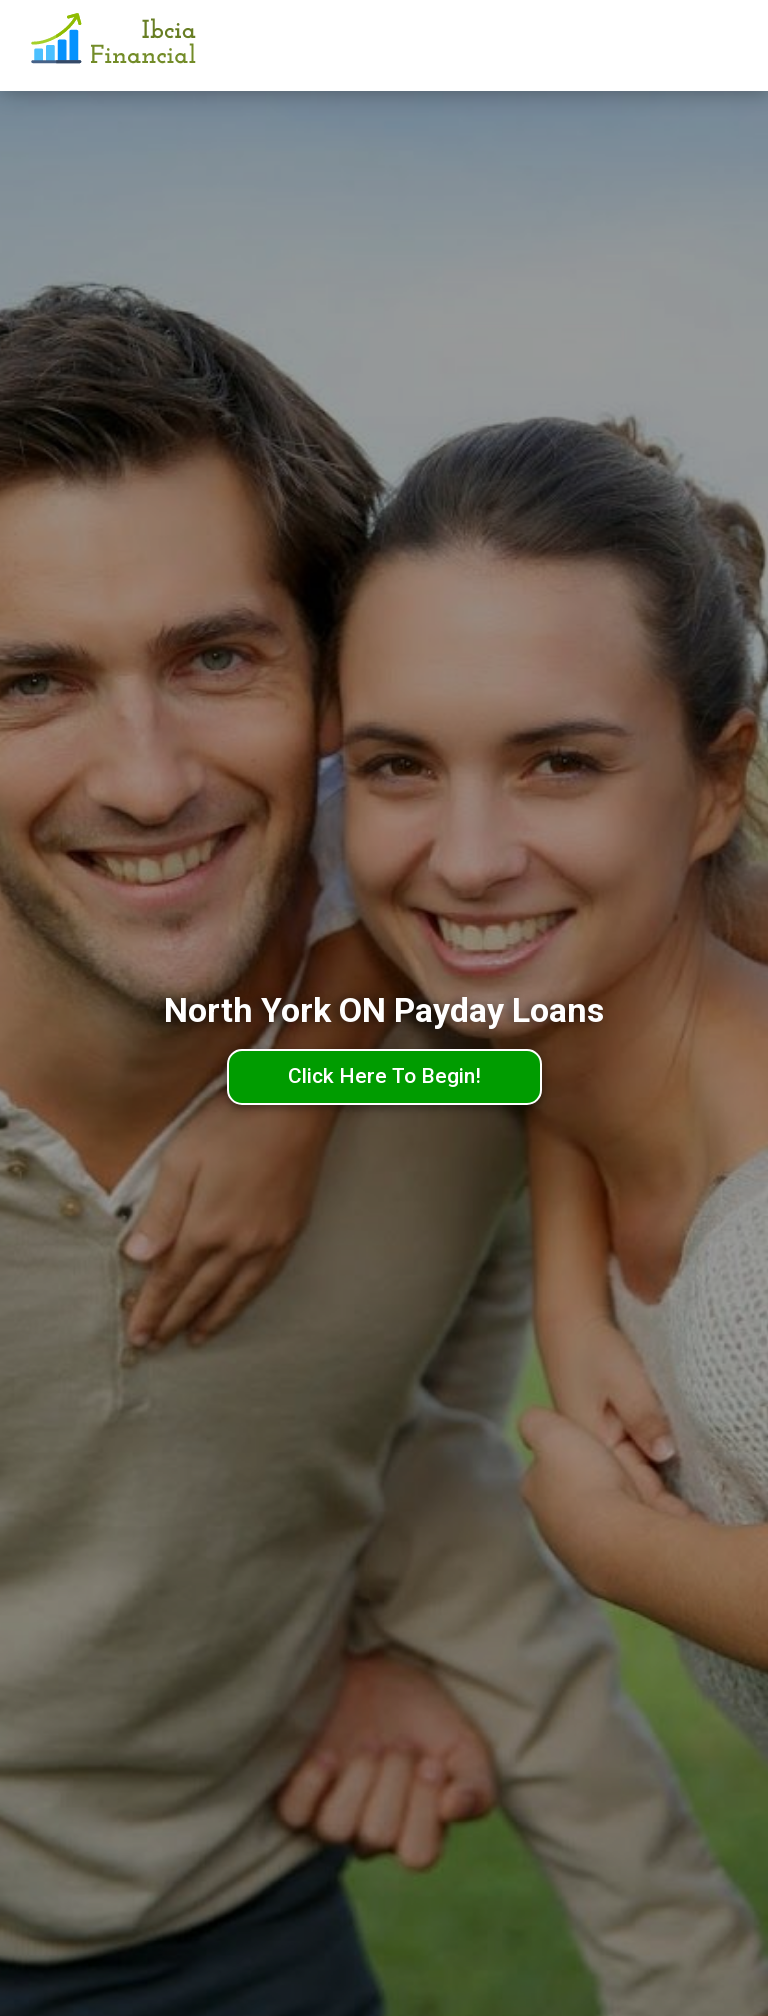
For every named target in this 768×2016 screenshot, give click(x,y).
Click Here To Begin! (384, 1076)
